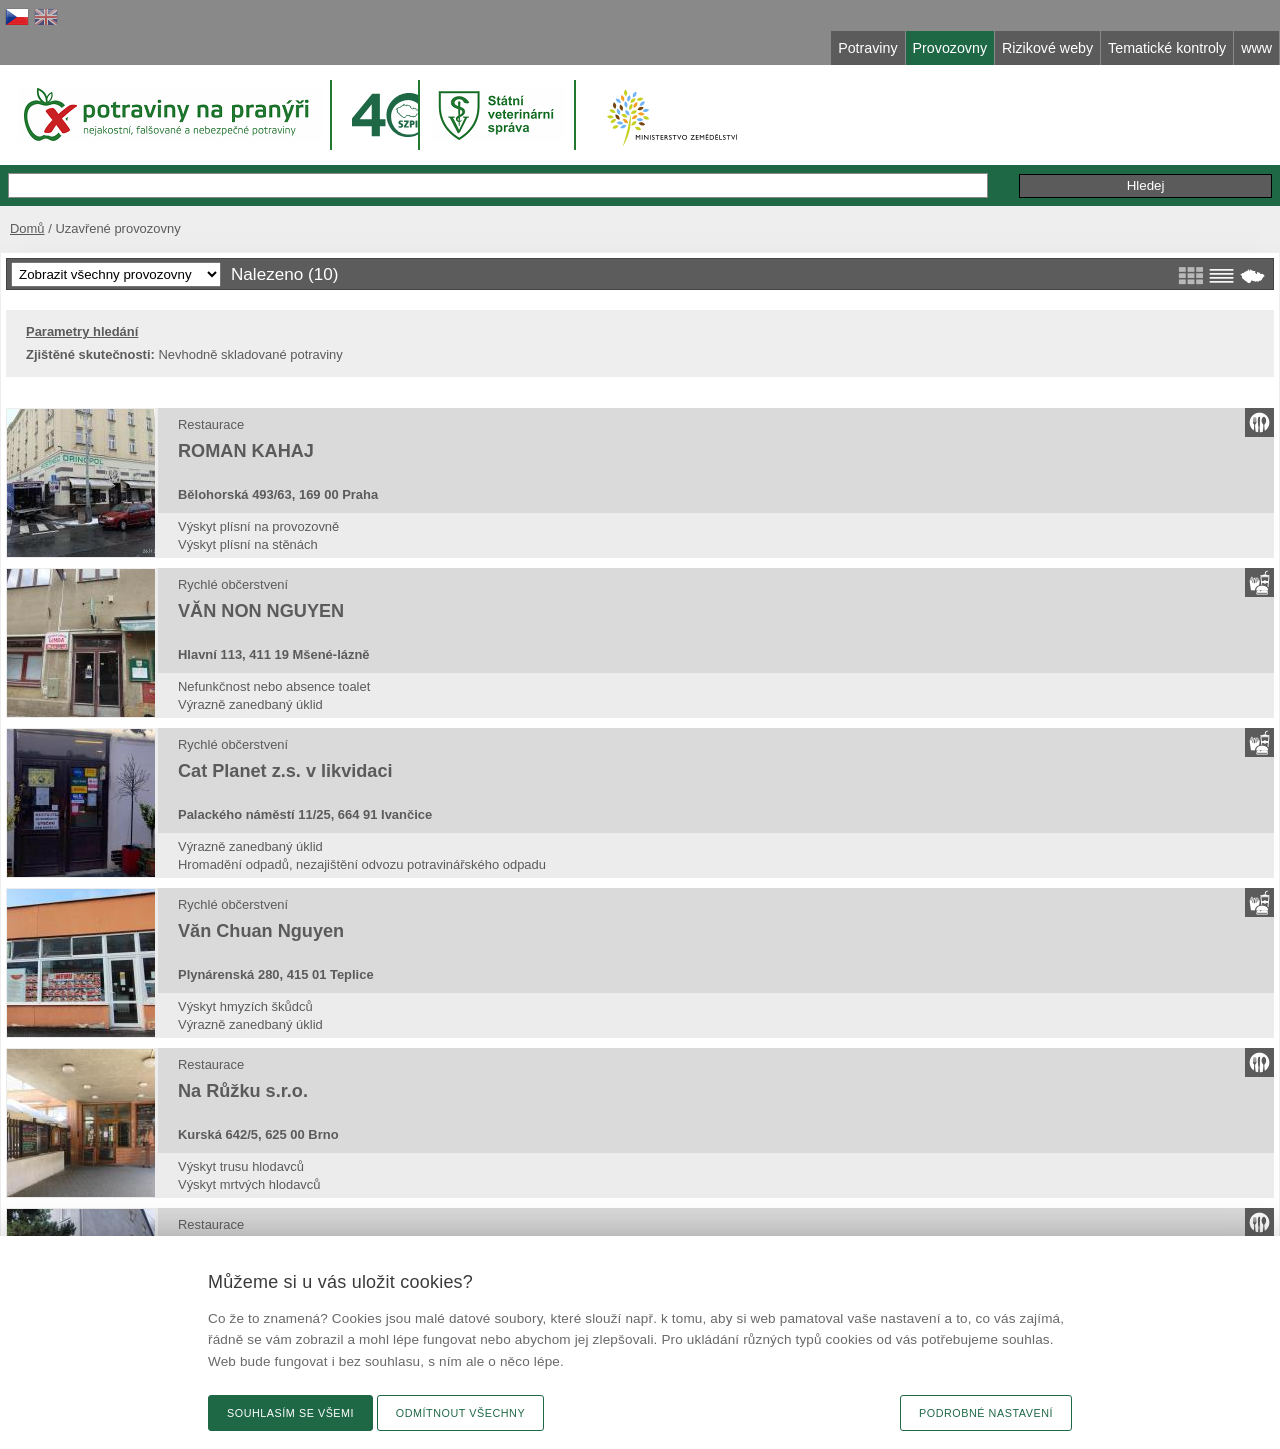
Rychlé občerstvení (233, 584)
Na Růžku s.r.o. (243, 1091)
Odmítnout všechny (460, 1413)
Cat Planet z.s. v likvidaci (285, 771)
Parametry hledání (82, 331)
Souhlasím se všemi (290, 1413)
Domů (27, 228)
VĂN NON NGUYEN (261, 611)
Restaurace (211, 424)
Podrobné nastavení (986, 1413)
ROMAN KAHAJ (246, 451)
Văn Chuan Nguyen (261, 931)
